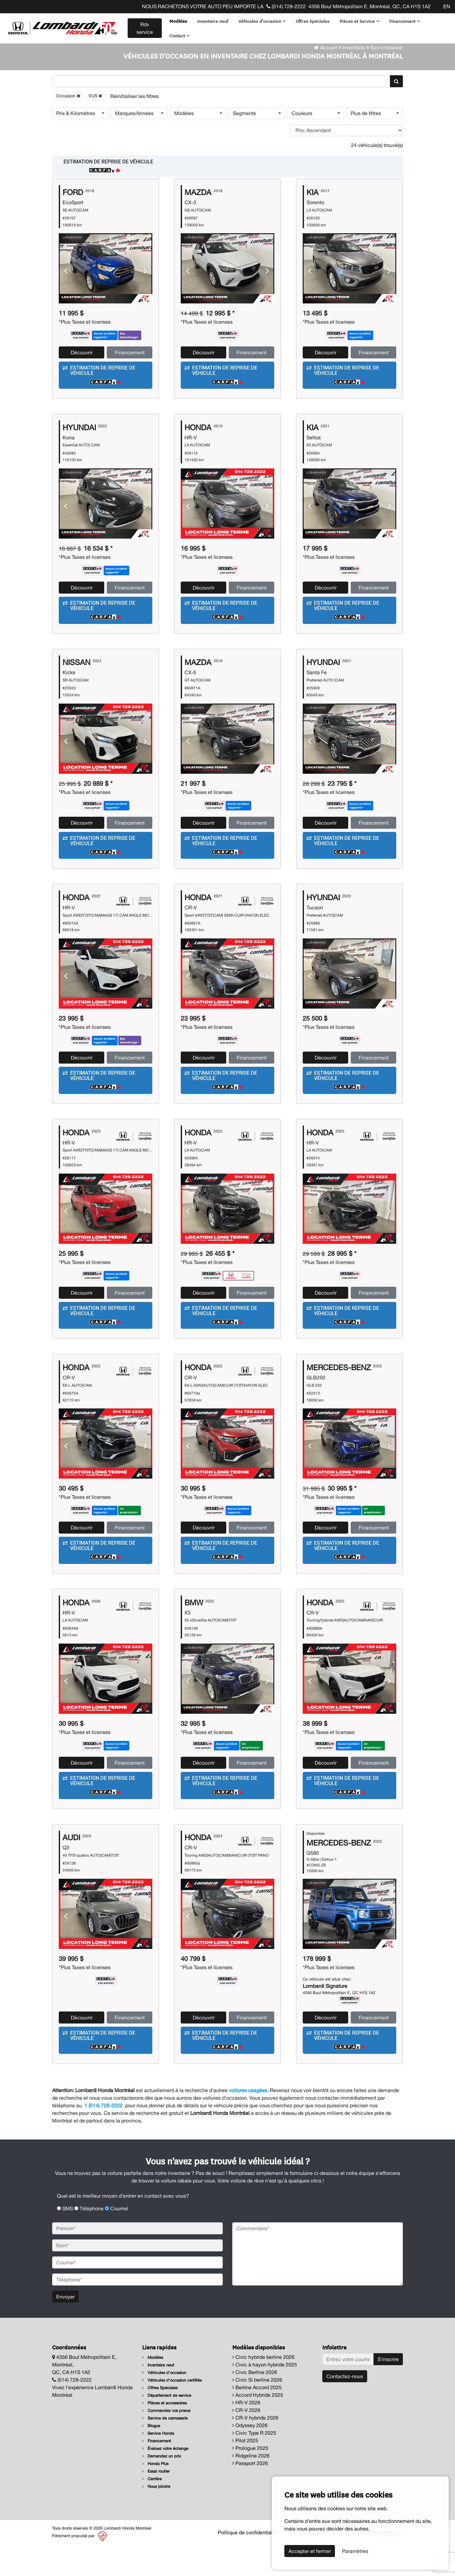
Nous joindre (156, 2518)
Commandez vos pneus (166, 2442)
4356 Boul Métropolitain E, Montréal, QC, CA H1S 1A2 (369, 6)
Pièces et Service (359, 20)
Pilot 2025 (245, 2472)
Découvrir (82, 384)
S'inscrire (388, 2391)
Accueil (325, 79)
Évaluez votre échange (165, 2480)
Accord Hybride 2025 (257, 2426)
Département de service (166, 2427)
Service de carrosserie (165, 2449)
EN (446, 6)
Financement (404, 20)
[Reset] (134, 127)
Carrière (152, 2510)
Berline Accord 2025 (257, 2419)
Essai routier (156, 2502)
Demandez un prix (161, 2487)
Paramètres (355, 2551)
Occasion (68, 127)
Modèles (178, 20)
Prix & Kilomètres (75, 145)
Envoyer (65, 2328)
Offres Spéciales (312, 20)
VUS (95, 127)
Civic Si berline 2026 (257, 2411)
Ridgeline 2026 (251, 2487)
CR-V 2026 (246, 2442)
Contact (179, 35)
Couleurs (302, 145)
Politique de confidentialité (248, 2564)
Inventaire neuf (212, 20)
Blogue (151, 2457)
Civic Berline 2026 (254, 2404)
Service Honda (158, 2465)
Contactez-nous (344, 2408)
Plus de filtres (366, 145)
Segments (244, 145)
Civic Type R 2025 (254, 2464)
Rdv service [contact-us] (144, 27)
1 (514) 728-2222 (103, 2137)
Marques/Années (134, 145)
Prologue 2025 (250, 2479)
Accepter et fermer (309, 2551)
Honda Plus (155, 2495)
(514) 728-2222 (286, 6)
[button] (227, 198)
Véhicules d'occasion (261, 20)
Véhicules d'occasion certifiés (172, 2411)
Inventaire (354, 79)
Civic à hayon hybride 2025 (264, 2396)
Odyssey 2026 (250, 2457)
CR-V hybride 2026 (255, 2449)
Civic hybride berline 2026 (263, 2388)
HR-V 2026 (246, 2434)
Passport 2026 (250, 2495)
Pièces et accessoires (164, 2434)
